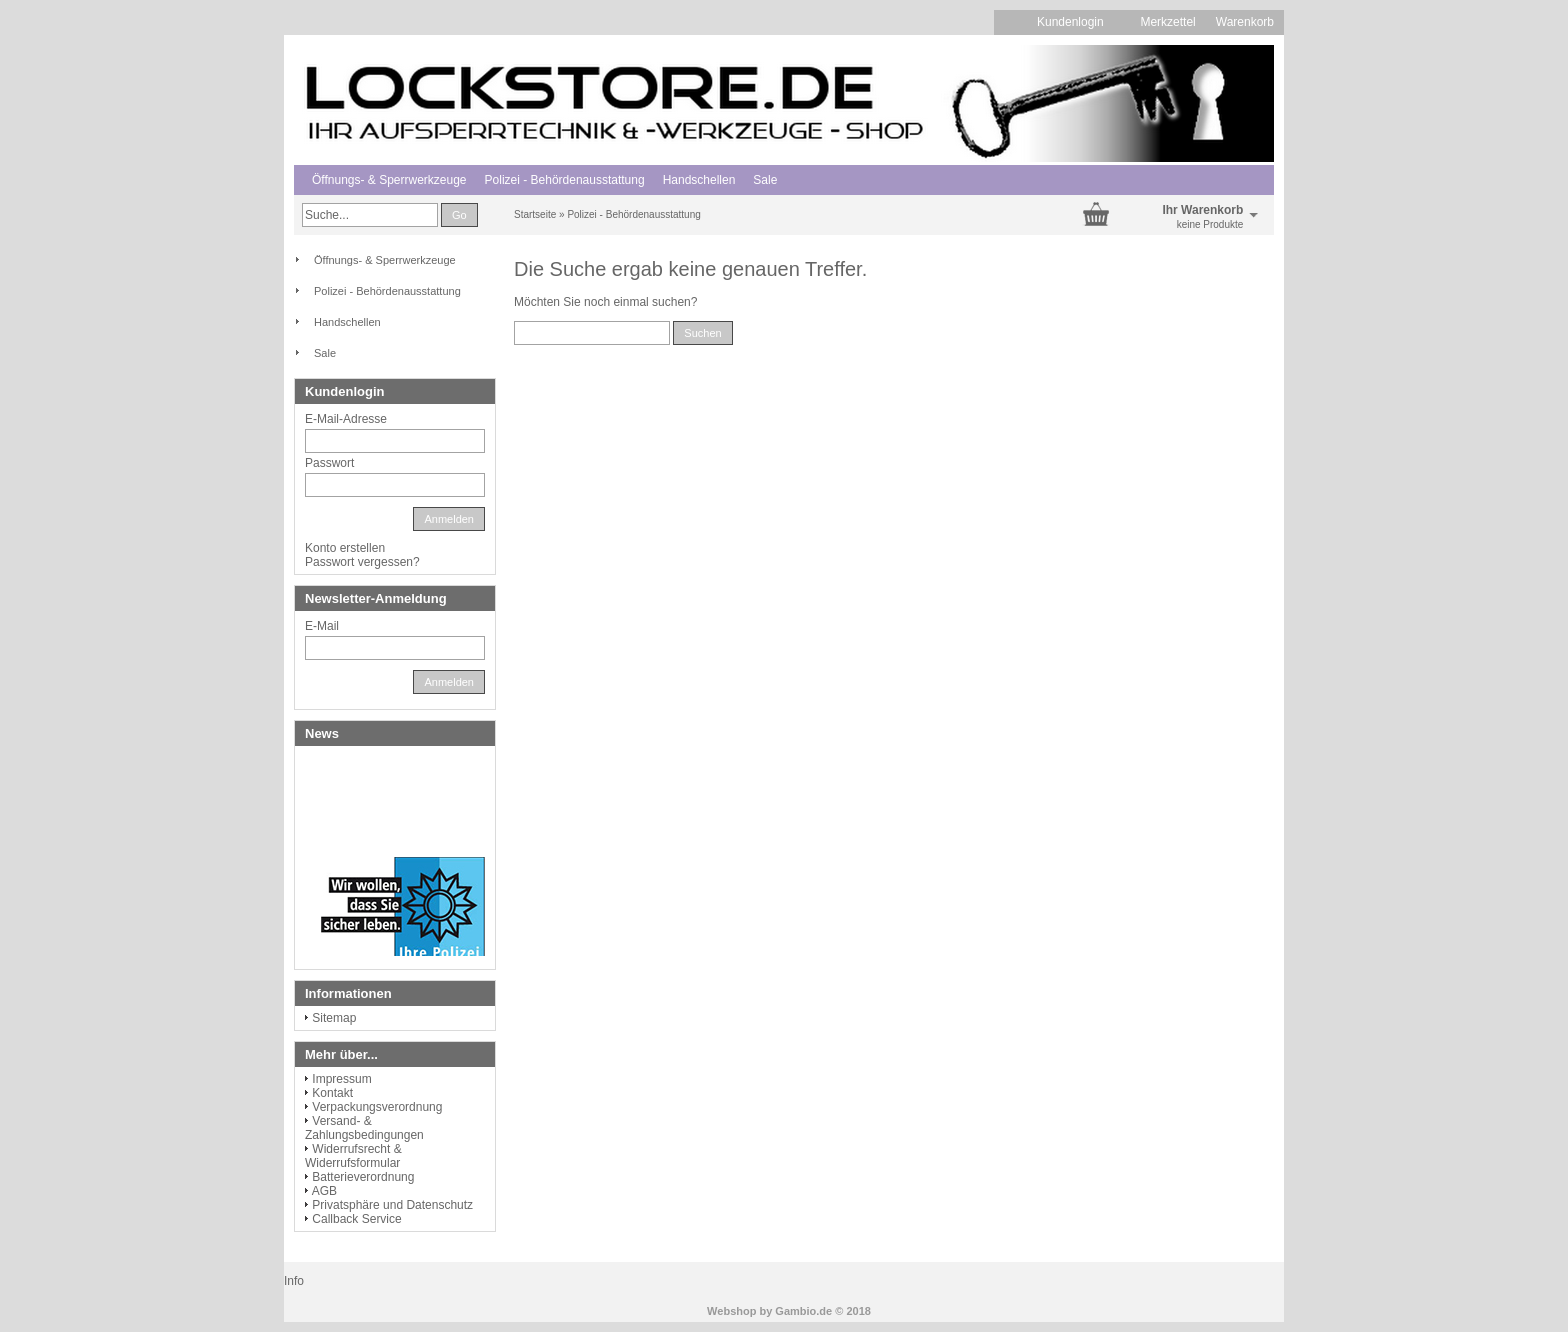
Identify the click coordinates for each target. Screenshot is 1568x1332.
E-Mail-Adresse (346, 419)
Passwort (329, 463)
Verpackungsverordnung (377, 1107)
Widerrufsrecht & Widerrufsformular (353, 1156)
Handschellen (699, 180)
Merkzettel (1167, 22)
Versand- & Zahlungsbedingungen (364, 1128)
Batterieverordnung (363, 1177)
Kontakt (332, 1093)
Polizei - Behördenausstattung (565, 180)
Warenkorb (1245, 22)
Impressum (341, 1079)
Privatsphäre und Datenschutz (392, 1205)
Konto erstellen (345, 548)
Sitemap (334, 1018)
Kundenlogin (1078, 22)
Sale (765, 180)
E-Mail (322, 626)
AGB (324, 1191)
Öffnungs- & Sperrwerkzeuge (389, 180)
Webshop (731, 1311)
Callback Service (356, 1219)
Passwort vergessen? (362, 562)
